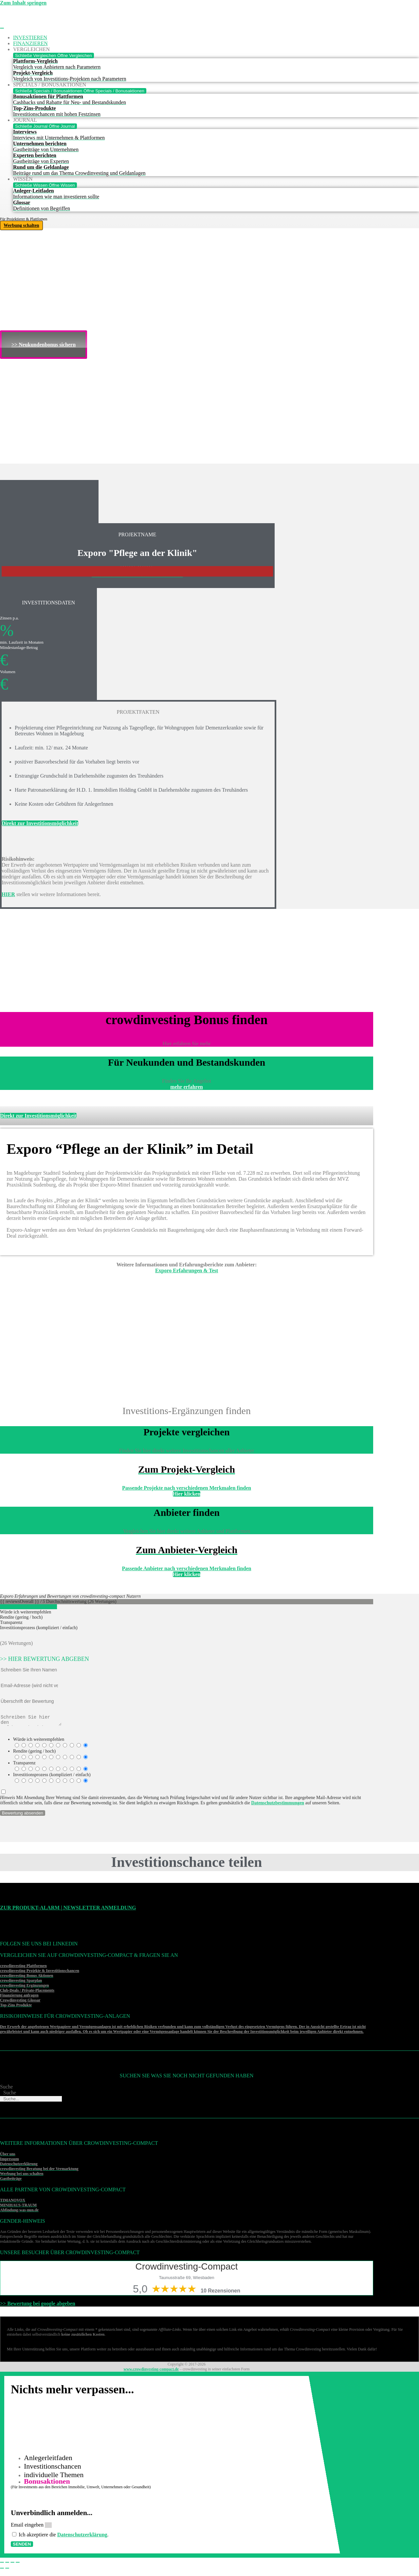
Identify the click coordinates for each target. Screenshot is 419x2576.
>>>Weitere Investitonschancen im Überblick (137, 576)
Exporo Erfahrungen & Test (186, 1270)
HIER (8, 894)
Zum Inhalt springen (23, 3)
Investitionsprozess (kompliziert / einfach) (52, 1776)
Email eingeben (30, 2529)
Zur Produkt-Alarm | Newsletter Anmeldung (68, 1909)
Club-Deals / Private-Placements (27, 1992)
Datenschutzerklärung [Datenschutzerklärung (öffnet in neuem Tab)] (85, 2539)
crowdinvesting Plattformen (23, 1967)
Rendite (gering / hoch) (34, 1753)
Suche (6, 2088)
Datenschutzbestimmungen (277, 1804)
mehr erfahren (186, 1087)
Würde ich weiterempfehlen (38, 1741)
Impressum (9, 2161)
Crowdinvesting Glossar (20, 2002)
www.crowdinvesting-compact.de (150, 2371)
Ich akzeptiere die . (66, 2539)
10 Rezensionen (220, 2292)
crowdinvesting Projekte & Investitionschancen (39, 1972)
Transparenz (24, 1764)
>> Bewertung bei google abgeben (37, 2305)
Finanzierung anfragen (19, 1997)
